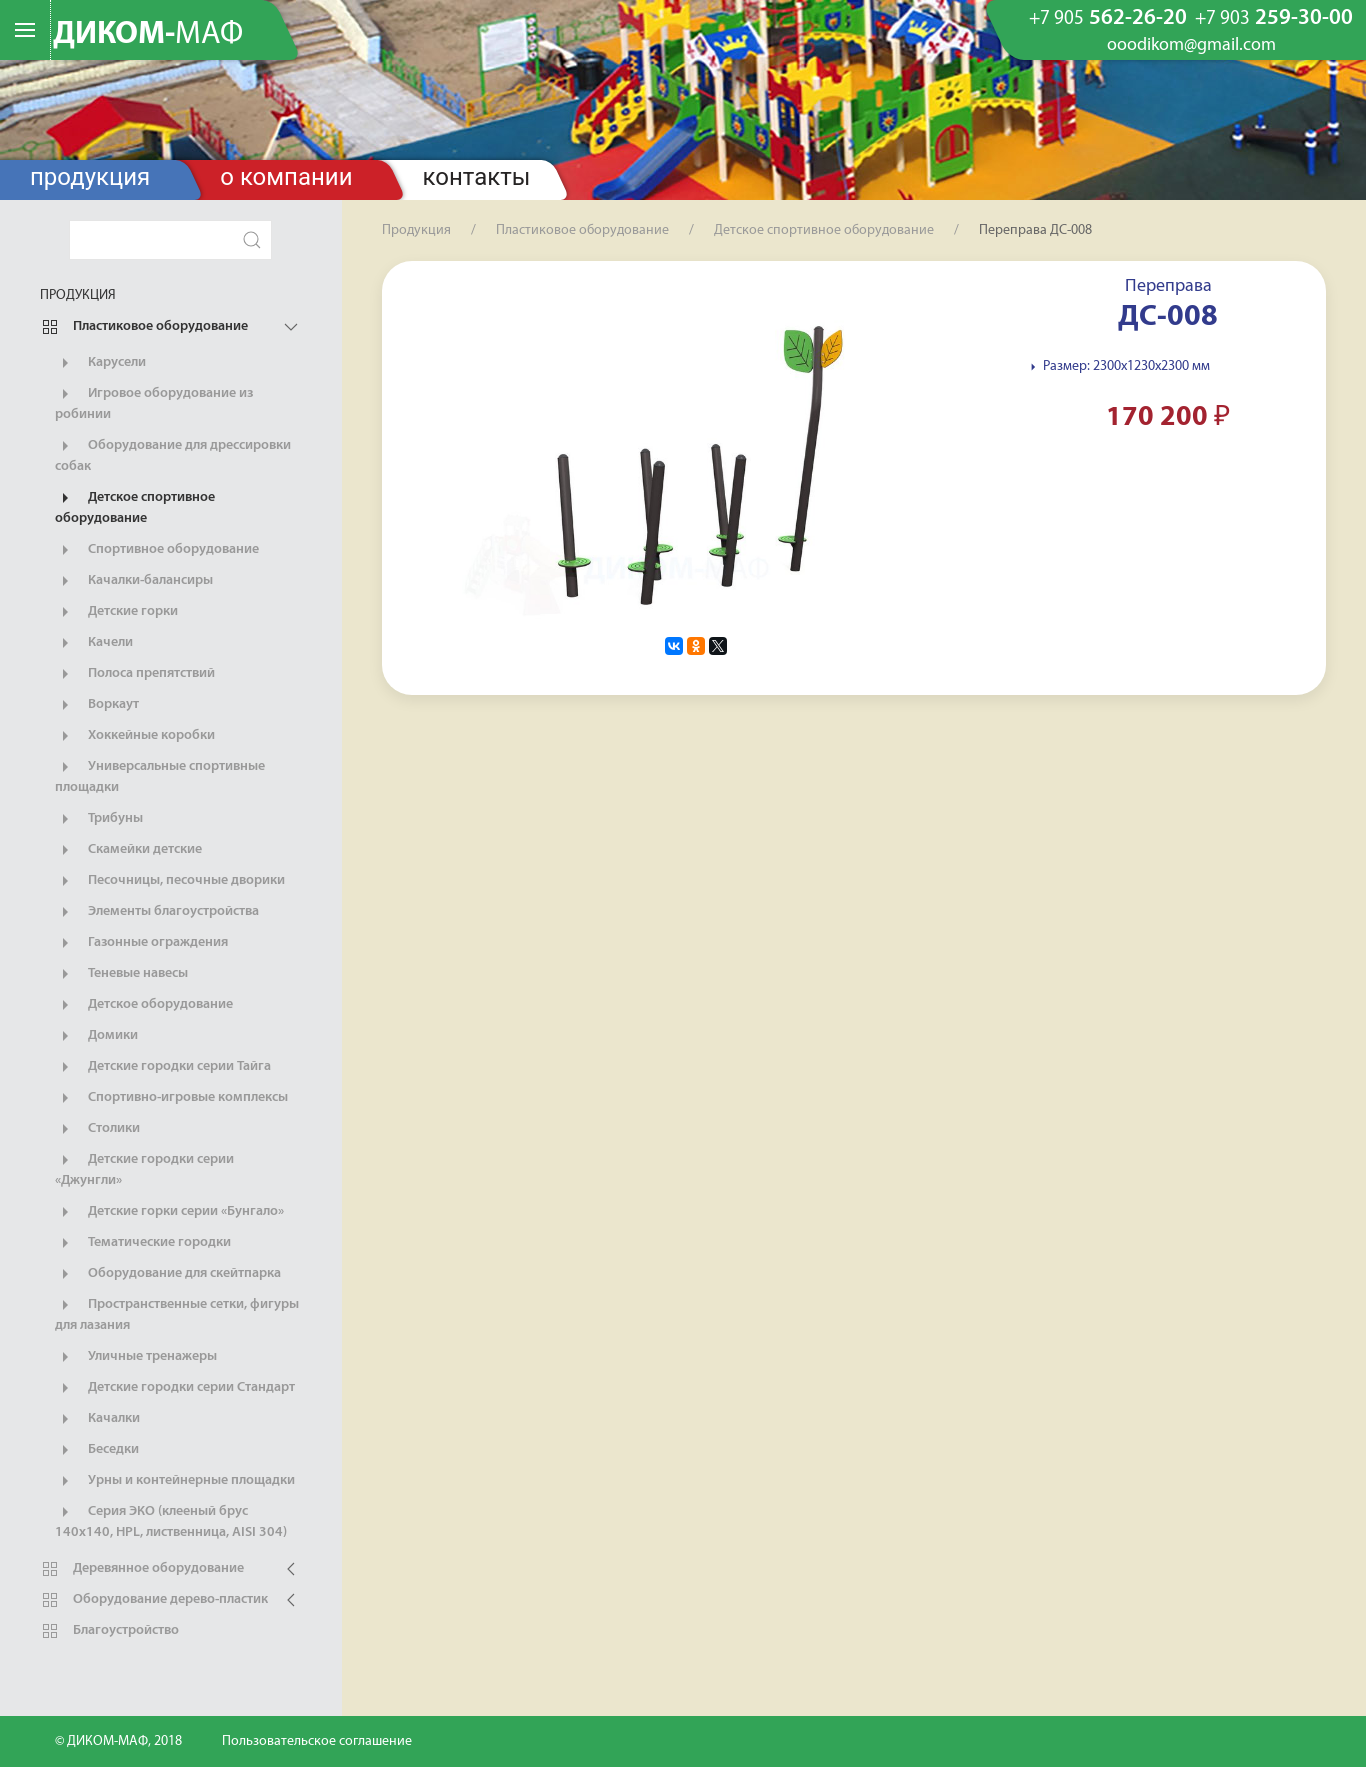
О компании (286, 177)
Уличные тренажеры (136, 1357)
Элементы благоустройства (157, 912)
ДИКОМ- (148, 35)
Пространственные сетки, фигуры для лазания (177, 1314)
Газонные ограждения (141, 943)
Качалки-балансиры (134, 581)
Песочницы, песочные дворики (170, 881)
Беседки (97, 1450)
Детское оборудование (144, 1005)
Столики (97, 1129)
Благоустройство (109, 1631)
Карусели (100, 363)
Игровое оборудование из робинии (154, 403)
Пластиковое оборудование (144, 327)
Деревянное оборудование (142, 1569)
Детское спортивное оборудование (135, 507)
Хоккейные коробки (135, 736)
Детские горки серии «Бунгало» (169, 1212)
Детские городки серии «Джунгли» (144, 1169)
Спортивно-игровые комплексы (171, 1098)
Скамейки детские (128, 850)
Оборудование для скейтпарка (168, 1274)
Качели (94, 643)
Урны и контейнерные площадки (175, 1481)
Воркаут (97, 705)
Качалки (97, 1419)
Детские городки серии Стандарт (175, 1388)
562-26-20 (1108, 19)
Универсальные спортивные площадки (160, 776)
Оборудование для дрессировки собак (173, 455)
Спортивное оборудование (157, 550)
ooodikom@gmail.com (1191, 46)
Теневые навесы (121, 974)
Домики (96, 1036)
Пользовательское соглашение (317, 1741)
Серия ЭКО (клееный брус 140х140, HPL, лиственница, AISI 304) (171, 1521)
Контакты (477, 177)
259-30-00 (1274, 19)
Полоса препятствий (135, 674)
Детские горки (116, 612)
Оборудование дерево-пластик (154, 1600)
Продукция (90, 177)
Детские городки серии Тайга (163, 1067)
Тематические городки (143, 1243)
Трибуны (99, 819)
